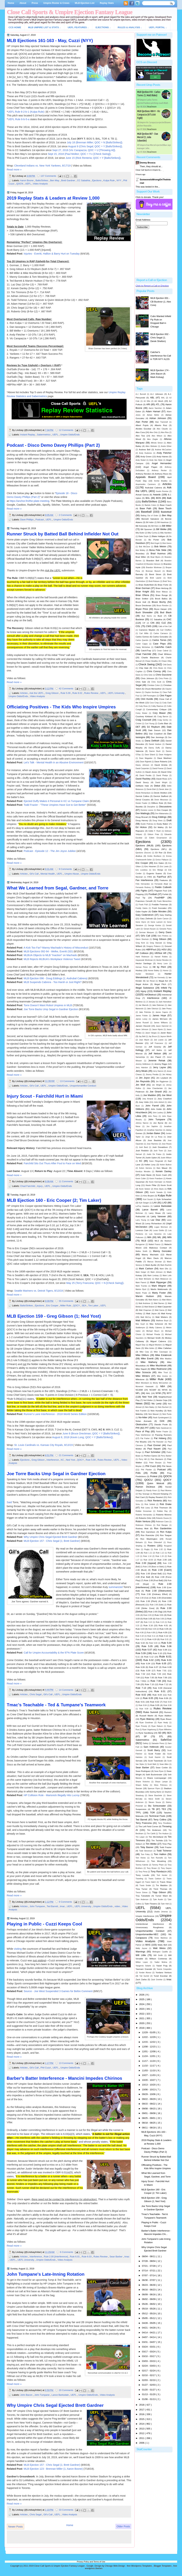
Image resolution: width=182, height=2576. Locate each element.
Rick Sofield (149, 1504)
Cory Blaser (159, 713)
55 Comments (66, 1301)
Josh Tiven (158, 1151)
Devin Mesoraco (161, 800)
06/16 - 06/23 (149, 2289)
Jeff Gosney (155, 1047)
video (118, 1906)
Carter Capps (142, 644)
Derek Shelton (160, 793)
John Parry (152, 1116)
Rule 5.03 (153, 1643)
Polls (138, 1473)
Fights (144, 890)
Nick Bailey (149, 1407)
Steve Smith (154, 1799)
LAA (154, 1202)
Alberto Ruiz (161, 425)
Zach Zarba (141, 1979)
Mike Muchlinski (158, 1365)
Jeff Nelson (154, 1053)
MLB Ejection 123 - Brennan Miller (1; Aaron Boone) (53, 2468)
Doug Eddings (159, 817)
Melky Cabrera (155, 1328)
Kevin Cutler (141, 1179)
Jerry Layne (159, 1067)
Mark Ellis (164, 1269)
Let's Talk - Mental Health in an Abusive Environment (53, 762)
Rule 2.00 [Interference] (56, 2256)
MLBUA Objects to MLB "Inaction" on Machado (50, 955)
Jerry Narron (158, 1071)
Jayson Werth (166, 1036)
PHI (137, 1427)
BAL (148, 498)
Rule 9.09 (143, 1709)
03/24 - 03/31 (149, 2346)
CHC (169, 619)
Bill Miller (166, 525)
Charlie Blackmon (150, 657)
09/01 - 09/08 (149, 2113)
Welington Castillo (160, 1952)
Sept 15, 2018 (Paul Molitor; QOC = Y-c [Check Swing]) (79, 153)
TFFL (138, 1812)
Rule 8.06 (163, 1698)
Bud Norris (147, 616)
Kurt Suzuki (148, 1199)
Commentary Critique (156, 709)
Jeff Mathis (157, 1050)
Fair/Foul (161, 876)
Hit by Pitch (159, 967)
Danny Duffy (154, 748)
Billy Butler (140, 533)
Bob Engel (155, 543)
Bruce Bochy (159, 602)
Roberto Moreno (164, 1515)
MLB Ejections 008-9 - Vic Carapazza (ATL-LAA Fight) (148, 114)
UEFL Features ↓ (78, 27)
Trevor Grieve (142, 1892)
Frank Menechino (164, 901)
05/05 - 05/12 (149, 2318)
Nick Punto (166, 1414)
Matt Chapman (145, 1310)
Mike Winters (143, 1376)
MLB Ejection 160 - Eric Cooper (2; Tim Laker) (54, 1200)
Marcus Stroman (154, 1262)
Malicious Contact (158, 1248)
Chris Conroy (154, 671)
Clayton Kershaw (152, 692)
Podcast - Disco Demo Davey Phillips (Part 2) (53, 445)
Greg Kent (140, 943)
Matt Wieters (161, 1317)
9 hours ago (140, 174)
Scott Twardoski (155, 1761)
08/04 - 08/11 (149, 2256)
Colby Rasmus (157, 706)
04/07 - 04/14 (149, 2337)
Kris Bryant (148, 1196)
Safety (145, 1743)
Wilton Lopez (142, 1962)
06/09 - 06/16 (149, 2294)
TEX (164, 1809)
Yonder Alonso (145, 1973)
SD (159, 1732)
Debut (157, 785)
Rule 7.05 (149, 1678)
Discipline (151, 807)
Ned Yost (71, 1459)
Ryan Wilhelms (165, 1730)
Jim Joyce (144, 1077)
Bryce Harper (160, 609)
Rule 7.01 (161, 1670)
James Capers (161, 1012)
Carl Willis (143, 633)
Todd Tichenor (164, 1850)
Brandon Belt (152, 560)
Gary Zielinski (146, 918)
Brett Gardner (68, 180)
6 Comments (66, 2252)
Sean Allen (164, 1764)
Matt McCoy (146, 1317)
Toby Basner (146, 1847)
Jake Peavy (167, 1009)
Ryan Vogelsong (149, 1730)
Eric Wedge (158, 870)
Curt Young (149, 724)
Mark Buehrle (166, 1265)
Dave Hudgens (165, 755)
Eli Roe (158, 853)
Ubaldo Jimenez (161, 1912)
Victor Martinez (161, 1938)
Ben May (55, 180)
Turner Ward (161, 1896)
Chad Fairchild (28, 1186)
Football (153, 894)
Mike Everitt (147, 1358)
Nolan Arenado (144, 1421)
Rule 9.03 (167, 1702)
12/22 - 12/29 (149, 2037)
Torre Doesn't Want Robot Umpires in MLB (48, 1005)
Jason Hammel (162, 1026)
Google (90, 2566)
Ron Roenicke (147, 1535)
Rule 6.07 (153, 1667)
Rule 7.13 (141, 1688)
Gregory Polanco (153, 946)
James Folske (142, 1016)
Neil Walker (148, 1400)
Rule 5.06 (166, 1646)
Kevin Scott (166, 1185)
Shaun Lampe (161, 1782)
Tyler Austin (158, 1899)
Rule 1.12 (160, 1553)
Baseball (146, 511)
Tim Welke (151, 1843)
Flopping (140, 894)
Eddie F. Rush (154, 831)
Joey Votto (144, 1102)
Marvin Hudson (145, 1296)
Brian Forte (163, 585)
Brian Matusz (162, 592)
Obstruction (142, 1424)
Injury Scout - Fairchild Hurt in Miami (45, 1096)
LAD (164, 1202)
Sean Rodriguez (143, 1771)
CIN (152, 622)
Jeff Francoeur (156, 1043)
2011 (142, 2438)
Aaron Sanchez (155, 408)
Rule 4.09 (162, 1632)
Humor (166, 971)
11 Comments (66, 1181)
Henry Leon (162, 964)
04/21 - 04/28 (149, 2327)
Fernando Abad (161, 884)
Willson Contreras (158, 1959)
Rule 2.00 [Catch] (162, 1570)
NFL (138, 1393)
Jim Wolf (140, 1084)
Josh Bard (143, 1147)
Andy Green (145, 456)
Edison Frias (153, 834)
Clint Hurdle (147, 699)
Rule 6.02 (148, 1660)
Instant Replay (28, 434)
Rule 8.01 (159, 1691)
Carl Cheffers (165, 630)
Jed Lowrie (159, 1040)
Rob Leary (145, 1508)
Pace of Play (143, 1431)
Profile (154, 1473)
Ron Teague (166, 1535)
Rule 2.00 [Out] (142, 1598)
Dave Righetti (145, 762)
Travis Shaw (165, 1882)
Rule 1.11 (148, 1553)
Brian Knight (142, 591)
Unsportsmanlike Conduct (83, 1085)
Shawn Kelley (142, 1785)
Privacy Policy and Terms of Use (91, 2562)
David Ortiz (166, 772)
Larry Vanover (158, 1216)
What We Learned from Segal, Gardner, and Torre (57, 887)
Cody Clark (166, 703)
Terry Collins (159, 1819)
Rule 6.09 (145, 1670)
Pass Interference (143, 1435)
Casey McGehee (143, 647)
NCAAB (139, 1390)
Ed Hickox (141, 827)
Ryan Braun (165, 1719)
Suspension (141, 1809)
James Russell (142, 1023)
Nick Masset (153, 1414)
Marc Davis (152, 1258)
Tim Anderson (154, 1830)
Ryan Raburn (157, 1726)
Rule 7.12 (163, 1684)
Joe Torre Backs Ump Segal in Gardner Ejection (51, 1009)
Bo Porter (154, 540)
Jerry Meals (142, 1071)
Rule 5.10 (157, 1653)
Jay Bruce (153, 1036)
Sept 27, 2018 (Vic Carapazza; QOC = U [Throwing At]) (83, 150)
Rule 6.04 (145, 1663)
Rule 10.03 (148, 1560)
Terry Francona (144, 1823)
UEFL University (116, 693)
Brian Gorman (143, 588)
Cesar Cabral (162, 651)
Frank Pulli (143, 905)
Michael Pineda (153, 1334)
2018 (142, 2404)
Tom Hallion (160, 1854)
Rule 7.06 (162, 1678)
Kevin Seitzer (144, 1189)
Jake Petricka (145, 1012)
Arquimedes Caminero (146, 484)
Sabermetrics (44, 434)
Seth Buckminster (154, 1774)
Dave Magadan (145, 758)
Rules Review (91, 693)
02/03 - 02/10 (149, 2380)
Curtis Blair (163, 723)
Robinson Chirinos (144, 1525)
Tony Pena (142, 1872)
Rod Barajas (162, 1525)
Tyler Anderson (142, 1899)
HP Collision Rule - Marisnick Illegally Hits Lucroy (52, 1795)
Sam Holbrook (151, 1746)
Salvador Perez (158, 1743)
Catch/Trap (146, 650)
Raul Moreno (166, 1491)
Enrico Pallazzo (162, 860)
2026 (142, 1994)
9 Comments (65, 869)
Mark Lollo (167, 1276)
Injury (40, 1186)
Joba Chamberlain (155, 1088)
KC (62, 1459)
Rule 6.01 (75, 2256)
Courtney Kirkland (144, 716)
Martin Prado (141, 1293)
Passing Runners (163, 1435)
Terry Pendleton (165, 1823)
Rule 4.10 (140, 1636)
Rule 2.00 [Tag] (155, 1612)
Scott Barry (154, 1750)
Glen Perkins (162, 936)
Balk (169, 498)
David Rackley (143, 778)
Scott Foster (154, 1754)
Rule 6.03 (87, 2256)
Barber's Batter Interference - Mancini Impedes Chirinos (64, 2078)
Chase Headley (151, 661)
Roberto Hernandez (144, 1515)
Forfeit (165, 894)
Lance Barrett (150, 1209)
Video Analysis (40, 183)
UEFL (28, 183)
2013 (142, 2428)
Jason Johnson (142, 1029)
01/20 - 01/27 (149, 2389)
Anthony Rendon (143, 474)
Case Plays (159, 643)
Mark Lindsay (153, 1276)
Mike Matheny (149, 1362)
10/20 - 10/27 (149, 2080)
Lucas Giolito (158, 1230)
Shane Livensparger (156, 1778)
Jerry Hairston (142, 1068)
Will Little (141, 1955)
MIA (149, 1237)
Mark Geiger (141, 1272)
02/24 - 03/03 (149, 2365)
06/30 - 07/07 (149, 2280)
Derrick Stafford (160, 796)
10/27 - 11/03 (149, 2075)
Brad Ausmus (158, 553)
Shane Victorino (143, 1782)
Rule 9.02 (154, 1702)
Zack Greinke (156, 1980)
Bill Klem (155, 526)
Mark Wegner (159, 1285)
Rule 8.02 (77, 693)
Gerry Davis (165, 932)
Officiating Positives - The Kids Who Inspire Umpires (61, 706)
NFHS (165, 1390)
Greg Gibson (52, 693)
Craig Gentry (162, 720)
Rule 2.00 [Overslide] (162, 1598)
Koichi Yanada (156, 1192)
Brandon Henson (153, 564)
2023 (142, 2009)
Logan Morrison (161, 1227)
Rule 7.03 (156, 1674)
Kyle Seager (144, 1203)
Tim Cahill (151, 1834)
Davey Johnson (142, 765)
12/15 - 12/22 (149, 2042)
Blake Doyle (143, 536)
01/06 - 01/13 (149, 2399)
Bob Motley (140, 550)
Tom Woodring (158, 1861)
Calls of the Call (165, 626)
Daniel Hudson (155, 744)
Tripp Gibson (159, 1892)
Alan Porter (142, 421)
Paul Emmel (154, 1445)
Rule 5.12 (148, 1657)
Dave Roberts (160, 761)
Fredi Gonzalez (159, 908)
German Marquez (146, 932)
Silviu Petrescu (160, 1785)
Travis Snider (145, 1885)
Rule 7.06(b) (141, 1681)
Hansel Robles (161, 957)
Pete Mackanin (157, 1459)
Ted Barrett (53, 1906)
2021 (142, 2018)
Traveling (139, 1879)
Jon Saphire (152, 1126)
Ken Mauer (162, 1168)
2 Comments (65, 515)
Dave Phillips (27, 519)
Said (9, 1502)
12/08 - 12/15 (149, 2046)
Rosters (151, 1545)
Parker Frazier (162, 1432)
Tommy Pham (158, 1865)
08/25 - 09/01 (149, 2118)
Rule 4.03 (140, 1629)
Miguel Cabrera (158, 1341)
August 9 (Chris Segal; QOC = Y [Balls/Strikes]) (95, 146)
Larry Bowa (155, 1213)
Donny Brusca (147, 162)
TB (153, 1809)
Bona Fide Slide (157, 550)
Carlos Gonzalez (160, 637)
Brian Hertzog (162, 588)
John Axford (159, 1102)
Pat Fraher (145, 1438)
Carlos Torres (159, 640)
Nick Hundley (157, 1411)
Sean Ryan (158, 1771)
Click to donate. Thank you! (150, 197)
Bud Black (166, 612)
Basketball (166, 511)
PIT (147, 1427)
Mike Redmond (159, 1369)
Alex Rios (165, 432)
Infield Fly (166, 987)
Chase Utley (166, 661)
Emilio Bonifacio (154, 856)
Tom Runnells (157, 1858)
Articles (24, 693)
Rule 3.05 (147, 1619)
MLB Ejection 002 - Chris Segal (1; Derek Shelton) (160, 338)
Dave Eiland (150, 755)
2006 (142, 2442)
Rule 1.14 (147, 1556)
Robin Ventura (143, 1521)
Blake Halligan (158, 536)
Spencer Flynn (154, 1788)
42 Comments (66, 688)
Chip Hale (143, 668)
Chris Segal (36, 1694)
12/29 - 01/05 (149, 2032)
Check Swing (146, 664)
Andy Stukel (141, 460)
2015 (142, 2419)
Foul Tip (140, 898)
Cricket (138, 724)
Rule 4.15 (140, 1639)
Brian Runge (162, 595)
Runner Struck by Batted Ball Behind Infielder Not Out (62, 533)
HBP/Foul (151, 949)
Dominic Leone (147, 810)
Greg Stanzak (156, 943)
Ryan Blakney (147, 1719)
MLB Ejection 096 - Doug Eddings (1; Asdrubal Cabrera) (55, 978)
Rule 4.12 (163, 1636)
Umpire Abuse (72, 873)
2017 (142, 2409)
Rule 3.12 (148, 1622)
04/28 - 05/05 (149, 2323)
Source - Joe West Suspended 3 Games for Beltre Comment (58, 1991)
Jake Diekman (158, 1005)
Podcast (40, 519)
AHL (163, 398)
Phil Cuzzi (46, 2067)
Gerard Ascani (150, 929)
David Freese (157, 768)
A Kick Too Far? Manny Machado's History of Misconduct (56, 947)
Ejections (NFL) (159, 849)
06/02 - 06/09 (149, 2299)
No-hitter (143, 1417)
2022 (142, 2013)
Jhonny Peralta (152, 1075)
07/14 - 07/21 (149, 2270)
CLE (163, 622)
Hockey (139, 970)
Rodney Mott (142, 1528)
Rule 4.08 (151, 1633)
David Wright (161, 782)
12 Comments (66, 430)
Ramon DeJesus (145, 1486)
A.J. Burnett (141, 394)
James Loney (142, 1019)
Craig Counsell (143, 719)
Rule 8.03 (157, 1695)
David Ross (161, 779)
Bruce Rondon (163, 606)
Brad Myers (155, 557)
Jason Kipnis (157, 1029)
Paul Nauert (153, 1448)
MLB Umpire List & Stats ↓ (44, 27)
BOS (158, 498)
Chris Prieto (163, 678)
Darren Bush (154, 751)
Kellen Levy (149, 1165)
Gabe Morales (159, 911)
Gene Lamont (156, 922)
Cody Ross (143, 706)
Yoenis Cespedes (164, 1969)
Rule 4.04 (152, 1629)
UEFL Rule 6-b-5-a (18, 119)
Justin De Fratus (153, 1154)
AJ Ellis (147, 401)
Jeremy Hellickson (143, 1064)
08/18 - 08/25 (149, 2122)
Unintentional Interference (150, 1924)
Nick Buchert (163, 1407)
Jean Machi (144, 1040)
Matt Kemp (166, 1313)
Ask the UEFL (36, 693)
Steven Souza (154, 1802)
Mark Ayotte (151, 1265)
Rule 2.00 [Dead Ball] (151, 1574)
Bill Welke (161, 529)
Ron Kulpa (165, 1531)
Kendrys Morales (143, 1172)
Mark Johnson (157, 1272)
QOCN (20, 183)
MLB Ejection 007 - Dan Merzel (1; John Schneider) (147, 137)
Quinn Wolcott (155, 1483)
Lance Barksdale (60, 2395)
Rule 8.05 (148, 1698)
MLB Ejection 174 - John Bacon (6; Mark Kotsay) (160, 374)
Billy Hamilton (165, 533)
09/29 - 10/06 (149, 2094)
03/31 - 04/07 (149, 2342)
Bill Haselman (163, 522)
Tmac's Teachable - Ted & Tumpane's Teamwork (56, 1704)
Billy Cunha (152, 533)
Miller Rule (66, 1305)
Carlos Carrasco (161, 633)
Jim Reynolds (143, 1081)
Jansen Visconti (143, 1026)
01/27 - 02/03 (149, 2384)
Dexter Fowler (142, 803)
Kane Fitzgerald (156, 1161)
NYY (119, 180)
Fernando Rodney (143, 887)
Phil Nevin (167, 1466)
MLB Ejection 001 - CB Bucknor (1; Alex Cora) (160, 301)
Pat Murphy (141, 1442)
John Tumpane (38, 1906)
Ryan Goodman (146, 1723)
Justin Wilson (166, 1158)
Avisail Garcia (142, 495)
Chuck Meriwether (153, 689)
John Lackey (158, 1113)
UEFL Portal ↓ (158, 27)
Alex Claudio (162, 429)
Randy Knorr (151, 1491)
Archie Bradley (160, 481)
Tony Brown (152, 1868)
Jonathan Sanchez (154, 1130)
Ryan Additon (165, 1716)
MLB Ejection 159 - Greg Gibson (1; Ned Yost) (54, 1316)
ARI (148, 404)
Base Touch (164, 508)
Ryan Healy (163, 1723)
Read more (152, 106)
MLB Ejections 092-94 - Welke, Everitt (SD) (48, 951)
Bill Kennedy (141, 526)
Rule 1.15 (159, 1556)
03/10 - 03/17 (149, 2356)
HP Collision (142, 953)
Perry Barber (166, 1456)
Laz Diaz (155, 1219)
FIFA (149, 877)
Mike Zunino (162, 1376)
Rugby (147, 1549)
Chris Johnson (147, 678)
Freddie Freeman (160, 904)
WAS (147, 1944)
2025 (142, 1999)
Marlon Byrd (141, 1289)
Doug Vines (157, 821)
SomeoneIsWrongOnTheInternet (155, 181)
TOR (152, 1812)
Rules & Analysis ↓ (130, 27)
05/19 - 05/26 (149, 2308)
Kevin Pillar (151, 1185)
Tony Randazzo (159, 1871)
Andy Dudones (145, 453)
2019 (142, 2028)
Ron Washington (148, 1539)
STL (161, 1736)
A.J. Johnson (156, 394)
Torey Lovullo (142, 1875)
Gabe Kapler (142, 911)
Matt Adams (153, 1300)
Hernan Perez (142, 967)
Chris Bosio (158, 668)
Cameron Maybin (147, 630)
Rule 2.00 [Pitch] (149, 1601)
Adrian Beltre (153, 415)
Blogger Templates (163, 2566)
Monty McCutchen (160, 1383)
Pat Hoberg (160, 1438)
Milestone (140, 1379)
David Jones (151, 772)
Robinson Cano (162, 1522)
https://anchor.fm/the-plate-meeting (29, 501)
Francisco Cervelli (144, 901)
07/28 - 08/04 (149, 2261)
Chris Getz (148, 675)
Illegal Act (163, 981)
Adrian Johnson (157, 418)
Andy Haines (162, 456)
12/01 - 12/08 (149, 2051)
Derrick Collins (142, 796)
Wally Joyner (141, 1948)
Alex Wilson (157, 436)
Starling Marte (155, 1792)
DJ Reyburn (153, 726)
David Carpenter (142, 768)
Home (69, 2525)
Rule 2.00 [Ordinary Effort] (154, 1594)
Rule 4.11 (151, 1636)
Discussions (165, 806)
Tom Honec (141, 1858)
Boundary (140, 553)
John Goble (156, 1109)
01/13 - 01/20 (149, 2394)
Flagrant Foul (160, 891)
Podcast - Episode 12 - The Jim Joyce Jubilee (50, 851)
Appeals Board (146, 476)
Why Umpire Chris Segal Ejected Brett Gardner (50, 1537)
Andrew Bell (144, 449)
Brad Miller (141, 557)
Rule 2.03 (147, 1615)
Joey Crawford (164, 1099)
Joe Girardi (156, 1091)
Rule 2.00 (162, 1560)
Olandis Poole (161, 1424)
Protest (153, 1476)
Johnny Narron (142, 1123)
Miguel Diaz (141, 1345)
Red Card (140, 1497)
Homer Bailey (153, 971)
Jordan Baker (153, 1133)
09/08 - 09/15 (149, 2108)
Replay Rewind (156, 1497)
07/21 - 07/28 (149, 2266)
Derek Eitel (151, 789)
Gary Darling (166, 915)
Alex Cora (140, 432)
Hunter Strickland (145, 974)
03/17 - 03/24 (149, 2351)
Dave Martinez (164, 758)
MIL (159, 1237)
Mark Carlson (146, 1268)
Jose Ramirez (152, 1144)
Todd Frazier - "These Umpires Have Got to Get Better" (55, 804)
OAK (162, 1421)
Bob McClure (144, 547)
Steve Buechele (155, 1795)
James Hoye (159, 1015)
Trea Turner (142, 1889)
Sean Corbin (162, 1767)
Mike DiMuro (142, 1355)
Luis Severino (155, 1234)
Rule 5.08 (162, 1650)
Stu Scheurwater (157, 1805)
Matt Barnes (159, 1303)
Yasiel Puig (161, 1966)
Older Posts (123, 2526)
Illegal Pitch (160, 984)
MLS (157, 1241)
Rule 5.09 (65, 693)
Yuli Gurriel (144, 1976)
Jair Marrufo (144, 1005)
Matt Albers (167, 1300)
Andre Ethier (166, 446)
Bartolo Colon (150, 505)
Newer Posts (15, 2526)
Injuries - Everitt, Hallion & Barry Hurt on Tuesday (52, 253)
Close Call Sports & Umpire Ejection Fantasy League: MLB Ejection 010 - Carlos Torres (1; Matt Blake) (149, 170)
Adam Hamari (153, 411)
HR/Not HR (160, 953)
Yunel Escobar (161, 1976)
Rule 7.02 (140, 1674)
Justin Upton (151, 1158)
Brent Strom (155, 574)
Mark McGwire (145, 1279)
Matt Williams (143, 1320)
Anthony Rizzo (161, 474)
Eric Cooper (52, 1305)
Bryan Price (142, 609)
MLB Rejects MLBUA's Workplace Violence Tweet (52, 959)
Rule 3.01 (159, 1615)
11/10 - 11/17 (149, 2065)
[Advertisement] (50, 2536)
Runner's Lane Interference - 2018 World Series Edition (55, 1414)
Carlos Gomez (142, 637)
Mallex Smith (141, 1251)
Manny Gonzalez (162, 1251)
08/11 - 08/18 (149, 2127)
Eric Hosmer (150, 866)
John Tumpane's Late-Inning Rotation (46, 2274)
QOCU (148, 1479)
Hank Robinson (142, 957)
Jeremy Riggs (160, 1064)
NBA (162, 1386)
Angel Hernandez (162, 463)
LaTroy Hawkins (142, 1206)
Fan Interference (144, 880)
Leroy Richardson (153, 1223)
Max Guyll (140, 1324)
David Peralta (145, 775)
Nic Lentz (156, 1403)
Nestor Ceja (161, 1400)
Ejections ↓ (103, 27)
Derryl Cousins (143, 800)
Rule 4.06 (140, 1633)
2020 (142, 2023)
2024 (142, 2004)
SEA (84, 1305)
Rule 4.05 (163, 1629)
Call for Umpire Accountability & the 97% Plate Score (54, 1652)
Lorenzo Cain (142, 1230)
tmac (63, 1906)
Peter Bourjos (155, 1463)
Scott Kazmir (154, 1757)
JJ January (150, 1002)
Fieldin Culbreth (163, 887)
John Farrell (152, 1105)
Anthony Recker (159, 470)
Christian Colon (153, 685)
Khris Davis (159, 1189)
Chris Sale (141, 682)
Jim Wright (156, 1085)
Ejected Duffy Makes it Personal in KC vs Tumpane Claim (56, 801)
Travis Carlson (154, 1879)
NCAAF (152, 1390)
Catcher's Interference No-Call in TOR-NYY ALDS (160, 355)
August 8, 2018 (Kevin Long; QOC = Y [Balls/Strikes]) (82, 1437)
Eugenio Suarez (154, 873)
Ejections (97, 180)
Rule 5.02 (140, 1643)
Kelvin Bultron (165, 1165)
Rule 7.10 (149, 1684)
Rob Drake (166, 1504)
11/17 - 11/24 (149, 2061)
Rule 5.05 (147, 1646)
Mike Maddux (165, 1359)
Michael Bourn (152, 1331)
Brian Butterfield (146, 585)
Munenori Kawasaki (145, 1387)
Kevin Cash (161, 1175)
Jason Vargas (151, 1033)
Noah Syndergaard (161, 1418)
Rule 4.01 (163, 1625)
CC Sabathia (84, 180)
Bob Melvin (160, 546)
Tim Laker (93, 1305)
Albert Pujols (142, 425)
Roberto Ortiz (145, 1518)
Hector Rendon (162, 960)
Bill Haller (150, 522)
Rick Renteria (155, 1500)
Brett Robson (154, 581)
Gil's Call (34, 873)
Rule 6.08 (167, 1667)
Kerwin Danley (163, 1171)
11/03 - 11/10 (149, 2070)
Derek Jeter (164, 789)
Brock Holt (141, 602)
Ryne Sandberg (146, 1733)
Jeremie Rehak (156, 1060)
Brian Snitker (142, 599)
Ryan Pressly (141, 1726)
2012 (142, 2433)
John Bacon (26, 2395)
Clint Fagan (166, 695)
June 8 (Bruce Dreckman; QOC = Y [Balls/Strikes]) (91, 1433)
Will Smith (158, 1955)
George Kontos (154, 925)
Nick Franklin (141, 1411)
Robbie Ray (162, 1511)
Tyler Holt (165, 1904)
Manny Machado (150, 1255)
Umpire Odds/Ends (70, 434)
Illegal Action (142, 984)
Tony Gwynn (166, 1868)
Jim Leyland (162, 1078)
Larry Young (141, 1220)
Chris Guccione (163, 674)
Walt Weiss (159, 1948)
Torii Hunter (162, 1875)
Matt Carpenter (164, 1307)
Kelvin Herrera (145, 1168)
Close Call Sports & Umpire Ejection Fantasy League (69, 12)
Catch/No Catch (163, 647)
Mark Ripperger (158, 1282)
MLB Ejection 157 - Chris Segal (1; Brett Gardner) (52, 1540)
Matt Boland (149, 1307)
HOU (164, 949)
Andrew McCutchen (163, 450)
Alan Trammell (161, 422)
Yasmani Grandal (144, 1969)
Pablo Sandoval (162, 1428)
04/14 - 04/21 (149, 2332)
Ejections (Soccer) (143, 853)
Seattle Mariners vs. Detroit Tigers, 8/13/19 (38, 1290)
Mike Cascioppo (161, 1352)
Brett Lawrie (155, 578)
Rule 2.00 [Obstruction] (158, 1590)
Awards (157, 494)
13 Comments (67, 1081)
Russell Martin (146, 1716)
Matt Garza (159, 1310)
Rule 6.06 (140, 1667)
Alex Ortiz (154, 432)
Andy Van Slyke (156, 460)
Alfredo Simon (157, 443)
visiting (18, 1948)
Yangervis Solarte (143, 1966)
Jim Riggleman (162, 1082)
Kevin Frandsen (156, 1179)
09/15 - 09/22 (149, 2103)
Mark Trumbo (141, 1286)
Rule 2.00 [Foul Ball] (153, 1580)
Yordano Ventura (164, 1972)
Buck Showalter (144, 612)
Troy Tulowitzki (143, 1896)
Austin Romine (162, 491)
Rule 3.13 (160, 1622)
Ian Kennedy (159, 978)
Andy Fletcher (164, 453)
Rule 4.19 (152, 1639)
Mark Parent (141, 1283)
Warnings (140, 1951)
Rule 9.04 (143, 1705)
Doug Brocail (142, 817)
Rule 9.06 (168, 1705)
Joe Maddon (149, 1095)
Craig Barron (162, 717)
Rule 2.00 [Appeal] (146, 1563)
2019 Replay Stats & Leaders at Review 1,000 (53, 198)
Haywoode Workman (144, 960)
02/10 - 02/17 (149, 2375)
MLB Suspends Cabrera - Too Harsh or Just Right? (52, 982)
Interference (52, 1459)
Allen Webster (151, 446)
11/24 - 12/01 (149, 2056)
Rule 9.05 (154, 1705)
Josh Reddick (142, 1151)
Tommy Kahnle (142, 1865)
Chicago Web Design (115, 2566)
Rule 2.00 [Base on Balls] (153, 1567)
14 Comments (66, 1690)
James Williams (161, 1023)
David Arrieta (161, 765)
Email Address (143, 219)
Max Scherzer (156, 1324)
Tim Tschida (157, 1840)
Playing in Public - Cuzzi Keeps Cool (44, 1923)
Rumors (168, 1712)
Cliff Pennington (149, 696)
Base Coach (166, 505)
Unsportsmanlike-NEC (147, 1934)
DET (138, 726)
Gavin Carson (163, 919)
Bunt (160, 616)
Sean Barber (116, 2256)
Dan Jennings (157, 737)
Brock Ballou (161, 599)
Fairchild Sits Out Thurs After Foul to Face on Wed (52, 1163)
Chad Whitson (164, 654)
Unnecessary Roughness (150, 1927)
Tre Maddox (162, 1885)
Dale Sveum (154, 730)
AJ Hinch (158, 401)
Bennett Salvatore (150, 519)
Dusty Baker (162, 824)
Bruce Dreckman (143, 605)
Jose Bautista (154, 1140)
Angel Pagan (150, 467)
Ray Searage (144, 1494)
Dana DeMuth (152, 740)
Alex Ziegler (152, 439)
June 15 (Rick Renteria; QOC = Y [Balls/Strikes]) (93, 157)
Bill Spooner (146, 529)
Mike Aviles (149, 1348)
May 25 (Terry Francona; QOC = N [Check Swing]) (94, 1283)
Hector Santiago (144, 963)
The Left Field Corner (148, 1826)
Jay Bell (142, 1036)
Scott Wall (152, 1764)
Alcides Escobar (143, 429)
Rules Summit (150, 1712)
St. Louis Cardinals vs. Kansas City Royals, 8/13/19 (43, 1445)
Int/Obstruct (150, 994)
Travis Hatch (150, 1882)
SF (145, 1736)
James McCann (160, 1019)
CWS (148, 626)
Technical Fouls (157, 1816)
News (139, 1403)
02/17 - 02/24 (149, 2370)
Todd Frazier (165, 1847)
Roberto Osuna (162, 1518)
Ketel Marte (146, 1175)
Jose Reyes (166, 1144)
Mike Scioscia (143, 1372)
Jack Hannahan (165, 1002)
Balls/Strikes (42, 180)
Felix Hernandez (143, 884)
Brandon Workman (154, 567)
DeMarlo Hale (142, 786)
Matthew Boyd (162, 1321)
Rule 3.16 (148, 1625)
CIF (144, 623)
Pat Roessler (158, 1442)
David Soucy (142, 782)
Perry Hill (143, 1459)
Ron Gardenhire (162, 1528)
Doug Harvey (142, 820)
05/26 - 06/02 (149, 2304)
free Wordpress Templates (140, 2566)
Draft (169, 820)
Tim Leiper (140, 1837)
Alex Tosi (140, 436)
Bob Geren (167, 543)
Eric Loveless (142, 870)
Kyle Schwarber (164, 1199)
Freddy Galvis (142, 908)
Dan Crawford (155, 734)
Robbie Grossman (144, 1511)
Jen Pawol (155, 1057)
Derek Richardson (143, 793)
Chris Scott (156, 682)
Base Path (145, 508)
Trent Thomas (160, 1889)
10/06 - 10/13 (149, 2089)
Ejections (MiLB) (144, 845)
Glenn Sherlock (142, 939)
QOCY (76, 1305)
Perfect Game (150, 1456)
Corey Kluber (142, 713)
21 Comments (66, 1455)
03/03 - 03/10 (149, 2361)
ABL (152, 397)
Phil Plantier (146, 1470)
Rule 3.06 (160, 1619)
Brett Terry (167, 581)
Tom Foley (145, 1854)
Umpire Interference (145, 1916)
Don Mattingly (143, 813)
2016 (142, 2414)
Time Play (167, 1844)
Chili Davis (167, 665)
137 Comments (48, 176)
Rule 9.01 (140, 1702)
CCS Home (15, 27)
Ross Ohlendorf (155, 1542)
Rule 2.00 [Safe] (157, 1605)
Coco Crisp (154, 703)
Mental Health (48, 873)
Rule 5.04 (166, 1642)
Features (164, 880)
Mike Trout (163, 1372)
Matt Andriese (144, 1303)
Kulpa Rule (109, 180)
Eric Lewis (164, 867)
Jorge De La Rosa (153, 1137)
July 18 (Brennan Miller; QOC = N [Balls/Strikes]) (94, 142)
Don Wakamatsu (162, 814)
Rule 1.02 (158, 1549)
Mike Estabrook (163, 1355)
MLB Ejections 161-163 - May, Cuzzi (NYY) (50, 40)
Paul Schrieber (152, 1452)
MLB (143, 1240)
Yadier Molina (160, 1962)
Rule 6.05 (161, 1663)
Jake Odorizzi (152, 1009)
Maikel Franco (154, 1244)
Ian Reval (150, 981)
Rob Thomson (161, 1508)
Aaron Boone (27, 180)
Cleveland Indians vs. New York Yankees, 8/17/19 (42, 165)
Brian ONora (142, 595)
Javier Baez (166, 1033)
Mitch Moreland (142, 1383)
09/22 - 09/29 (149, 2099)
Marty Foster (159, 1292)
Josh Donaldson (160, 1147)
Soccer (139, 1788)
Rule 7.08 (155, 1681)
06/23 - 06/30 (149, 2285)
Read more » (14, 169)
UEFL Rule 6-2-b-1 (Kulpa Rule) (26, 111)
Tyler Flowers (150, 1904)
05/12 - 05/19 (149, 2313)
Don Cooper (162, 810)
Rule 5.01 (164, 1639)
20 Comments (66, 2390)
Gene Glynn (141, 922)
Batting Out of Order (149, 516)
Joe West (166, 1095)
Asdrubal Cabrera (153, 488)
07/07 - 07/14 (149, 2275)
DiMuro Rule (157, 803)
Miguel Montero (155, 1345)
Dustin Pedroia (147, 824)
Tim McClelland (156, 1837)
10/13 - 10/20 (149, 2084)
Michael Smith (154, 1338)
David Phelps (162, 775)
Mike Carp (144, 1352)
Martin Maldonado (159, 1289)
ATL (158, 404)
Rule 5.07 (147, 1649)
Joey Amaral (147, 1099)
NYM (158, 1393)
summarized (116, 1587)
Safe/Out (166, 1739)
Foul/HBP (159, 897)
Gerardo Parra (165, 929)
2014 (142, 2423)
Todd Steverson (145, 1851)
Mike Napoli (141, 1369)
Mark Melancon (161, 1279)
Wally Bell (162, 1945)
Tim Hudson (164, 1834)
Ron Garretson (148, 1532)
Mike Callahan (165, 1348)
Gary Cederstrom (145, 915)
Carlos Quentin (142, 640)
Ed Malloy (159, 827)
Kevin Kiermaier (155, 1182)
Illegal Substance (145, 987)
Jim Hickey (166, 1075)
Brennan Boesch (153, 571)
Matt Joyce (151, 1313)
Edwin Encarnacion (158, 838)
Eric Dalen (159, 863)
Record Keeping (160, 1494)
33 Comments (66, 2509)
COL (138, 626)
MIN (169, 1237)
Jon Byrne (158, 1123)
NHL (148, 1393)
